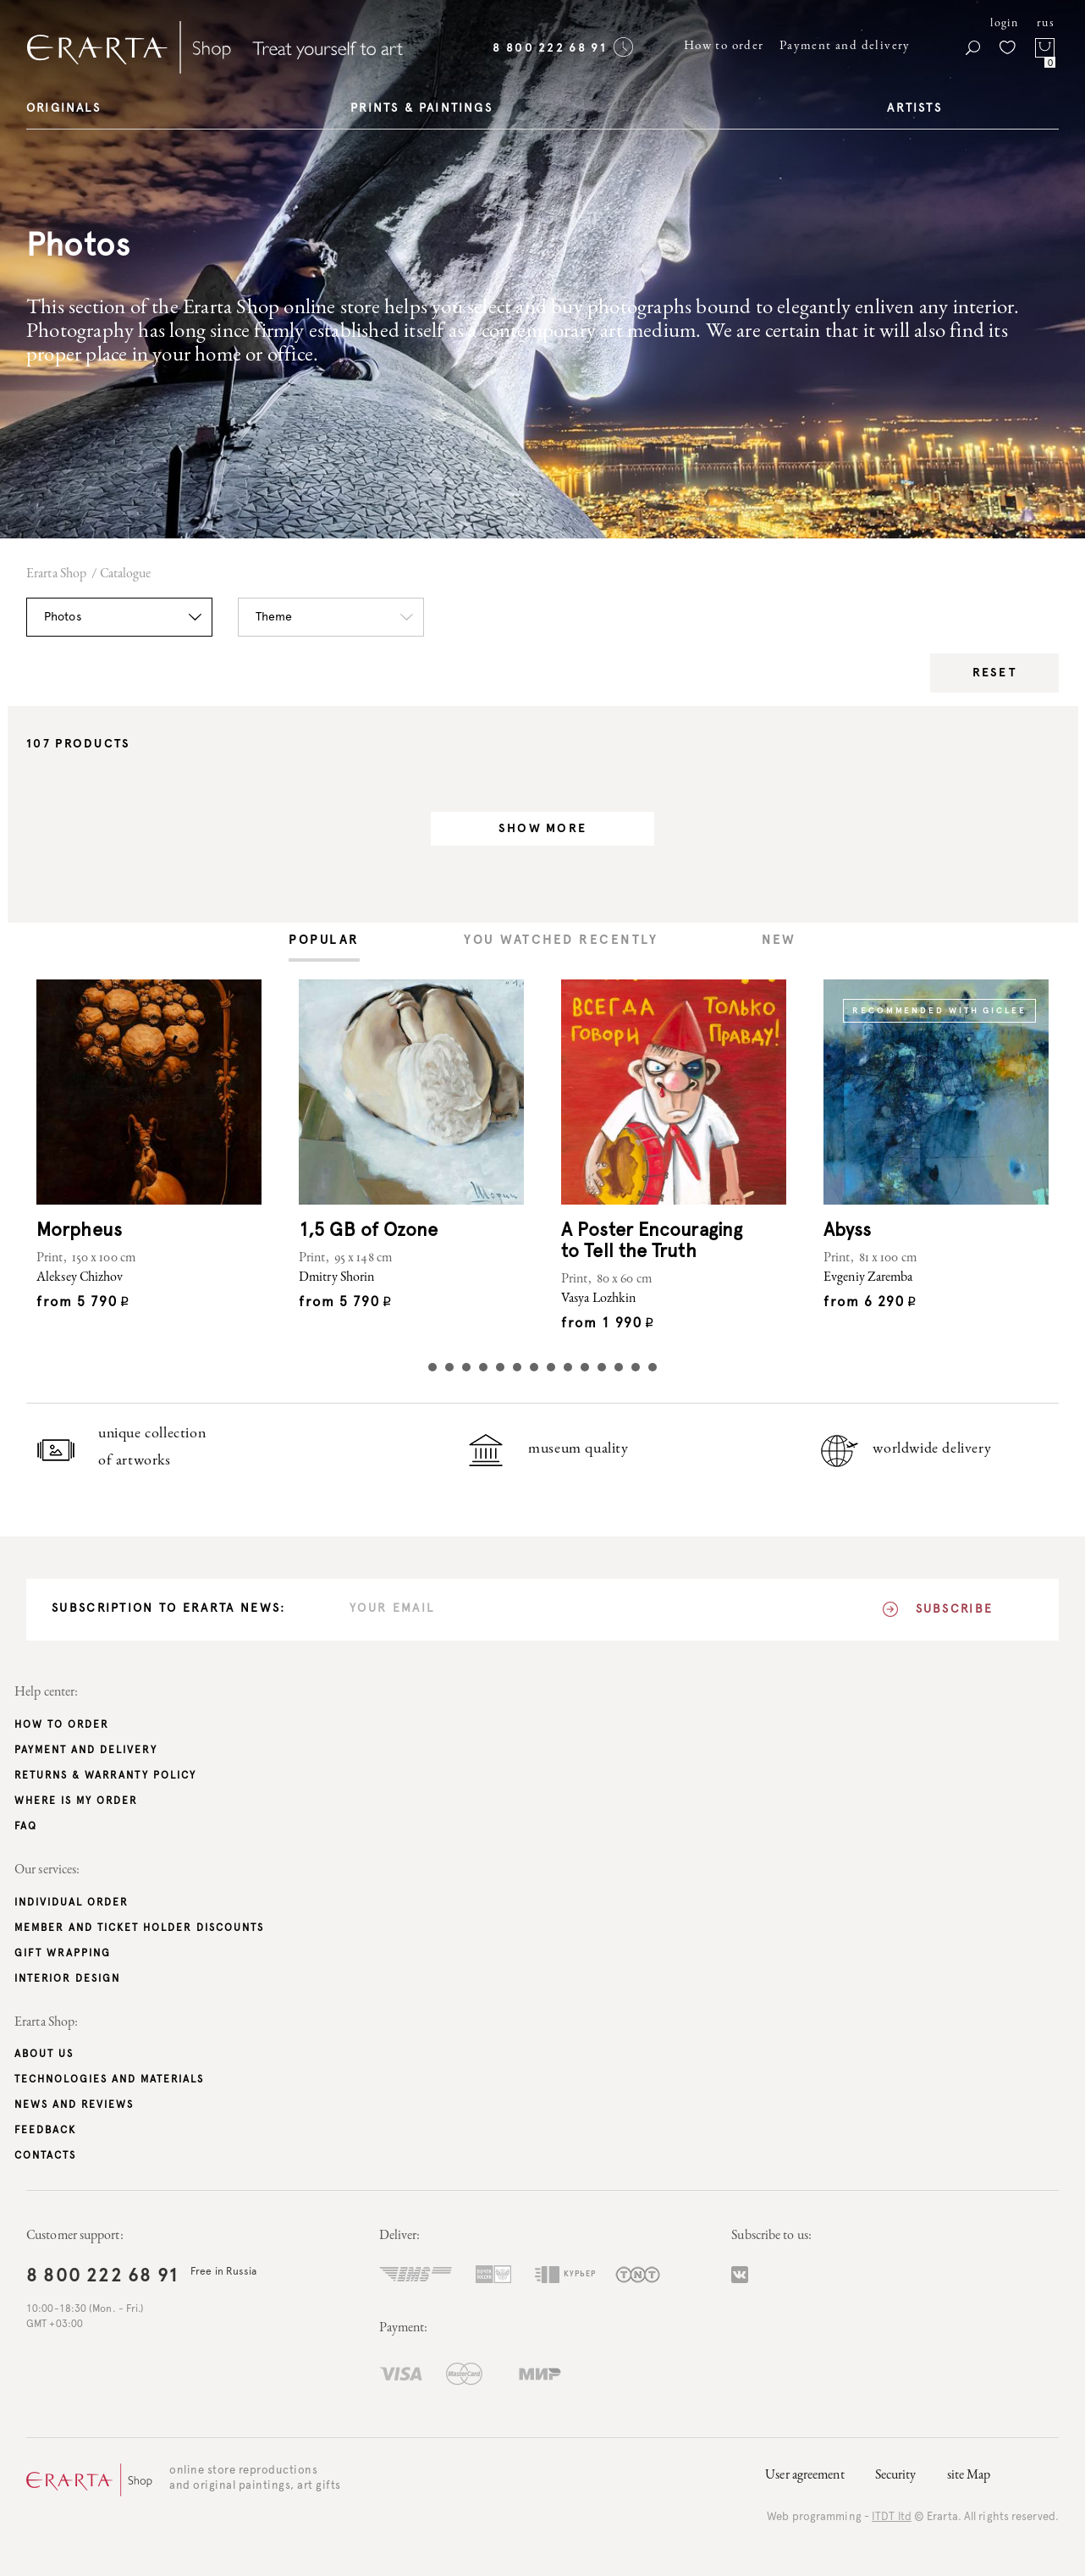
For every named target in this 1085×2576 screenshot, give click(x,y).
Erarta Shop (56, 575)
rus (1046, 24)
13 (635, 1367)
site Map (969, 2476)
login (1004, 24)
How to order (724, 46)
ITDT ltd (892, 2517)
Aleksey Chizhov (80, 1278)
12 (618, 1367)
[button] (119, 617)
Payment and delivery (845, 46)
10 (585, 1367)
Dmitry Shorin (336, 1278)
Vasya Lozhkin (598, 1299)
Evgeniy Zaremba (868, 1278)
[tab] (324, 942)
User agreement (804, 2476)
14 (652, 1367)
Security (896, 2476)
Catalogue (125, 575)
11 (602, 1367)
